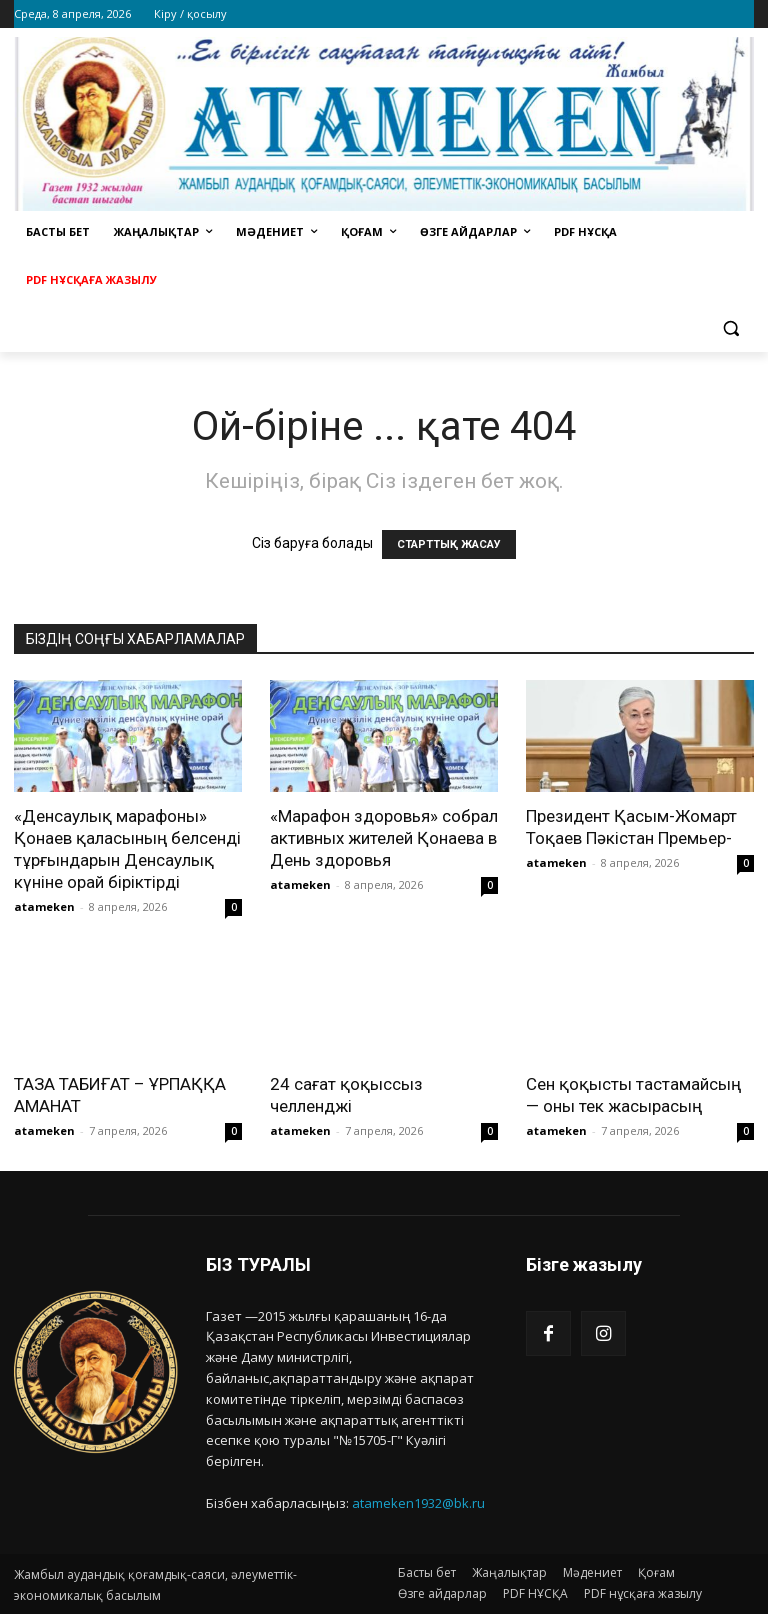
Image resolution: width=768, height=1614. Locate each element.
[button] (730, 328)
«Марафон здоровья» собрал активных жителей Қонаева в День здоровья (384, 838)
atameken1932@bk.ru (418, 1503)
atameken (44, 906)
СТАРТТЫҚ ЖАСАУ (449, 544)
